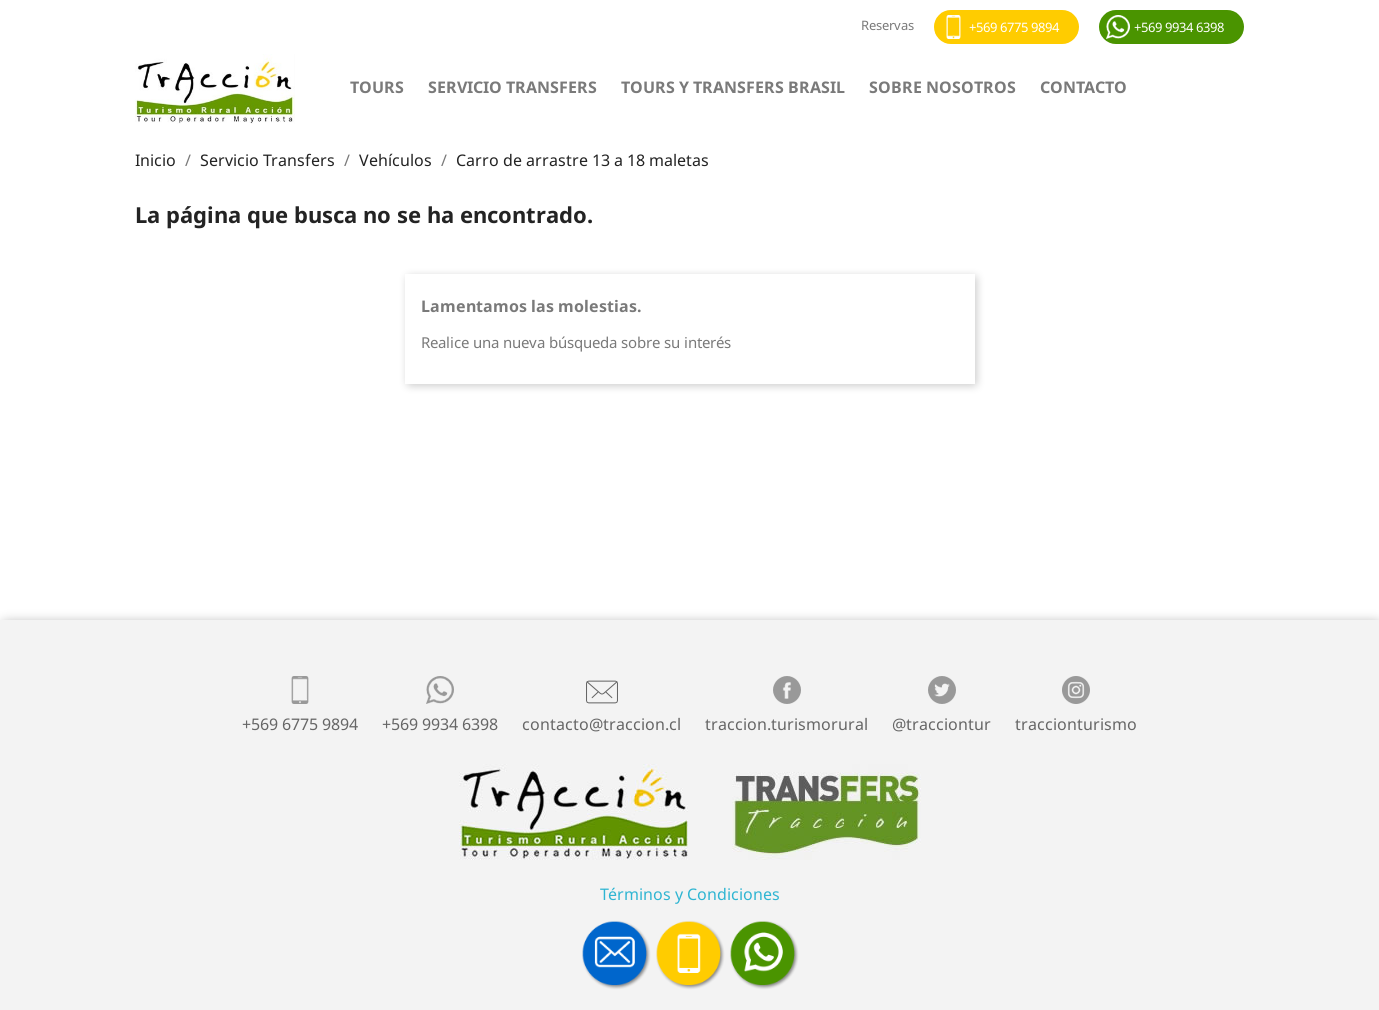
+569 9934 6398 (1179, 27)
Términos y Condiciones (690, 894)
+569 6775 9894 (1014, 27)
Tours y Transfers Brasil (733, 87)
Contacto (1083, 87)
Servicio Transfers (512, 87)
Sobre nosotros (942, 87)
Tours (377, 87)
